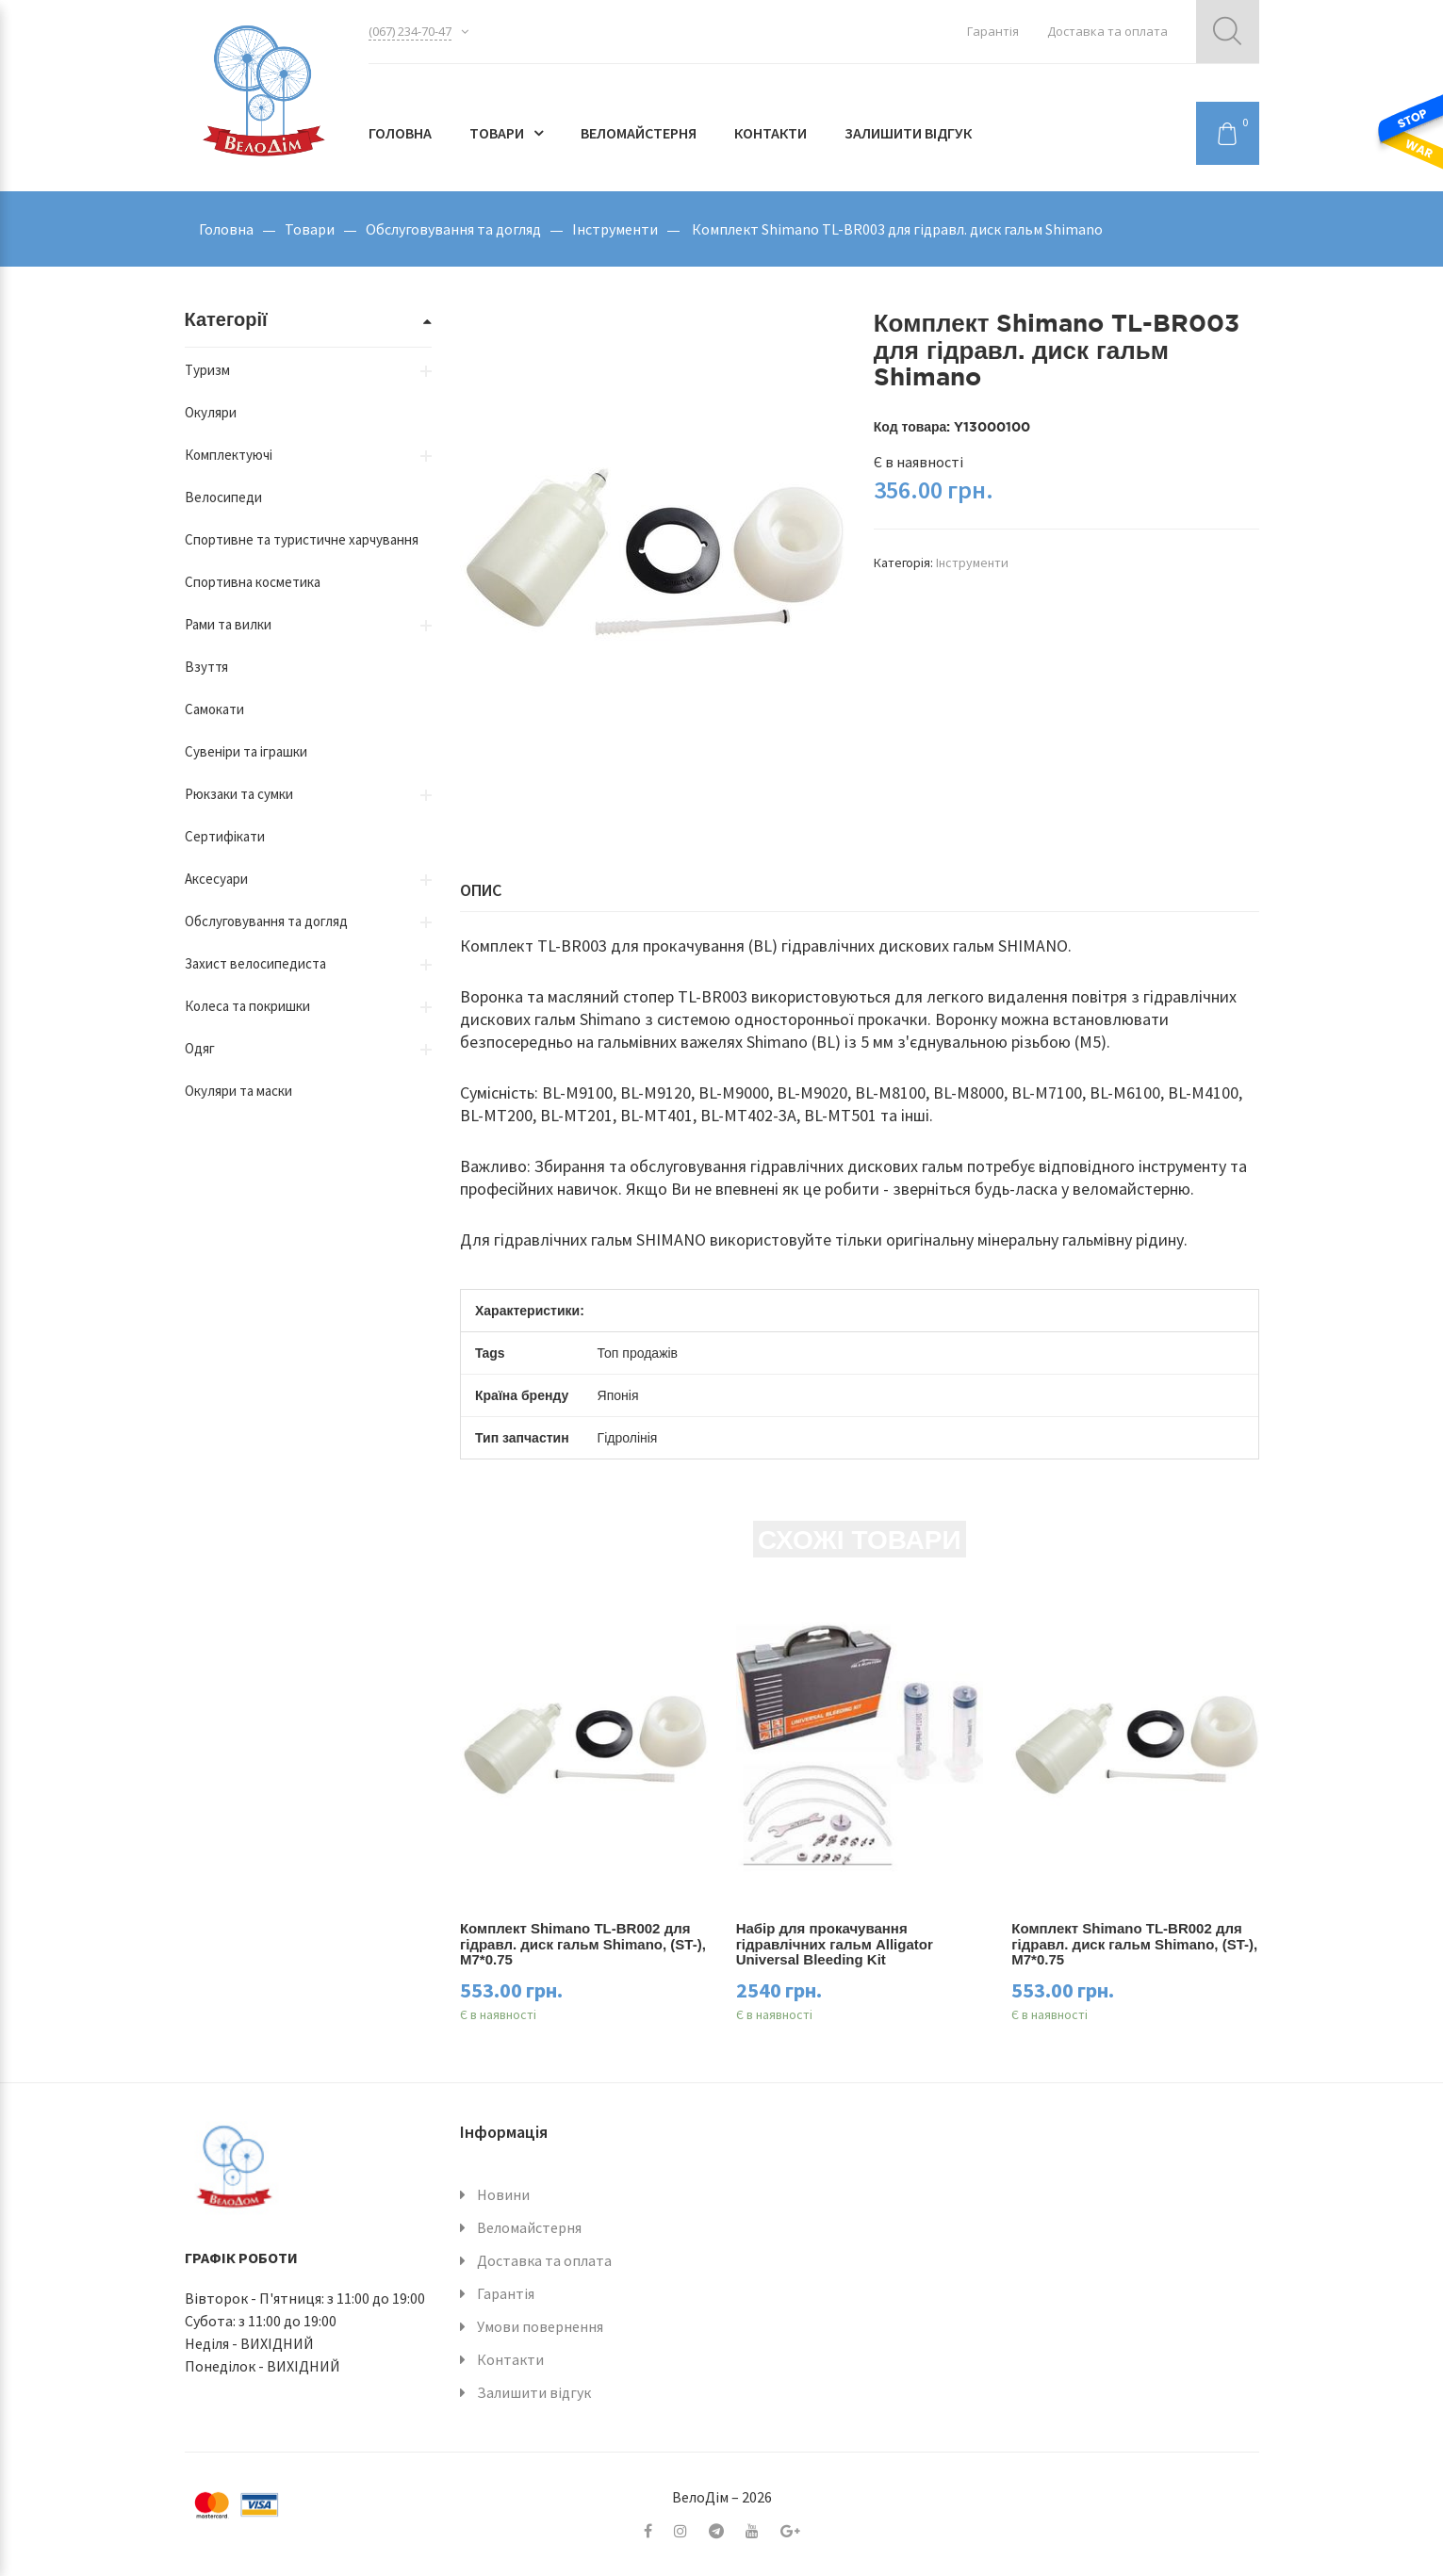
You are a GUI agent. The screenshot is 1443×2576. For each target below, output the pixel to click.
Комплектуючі (228, 455)
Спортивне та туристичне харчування (301, 539)
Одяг (200, 1048)
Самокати (214, 709)
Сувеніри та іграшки (246, 751)
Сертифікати (225, 836)
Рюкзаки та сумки (239, 794)
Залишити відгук (908, 132)
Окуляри (211, 412)
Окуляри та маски (238, 1091)
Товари (496, 132)
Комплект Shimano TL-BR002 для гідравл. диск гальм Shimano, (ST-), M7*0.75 (583, 1943)
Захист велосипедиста (255, 963)
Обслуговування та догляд (453, 229)
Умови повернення (540, 2326)
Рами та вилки (228, 624)
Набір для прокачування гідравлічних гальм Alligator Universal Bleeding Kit (834, 1943)
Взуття (206, 667)
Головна (400, 132)
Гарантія (993, 31)
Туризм (207, 370)
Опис (480, 890)
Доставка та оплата (1107, 31)
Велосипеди (223, 497)
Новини (503, 2194)
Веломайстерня (639, 132)
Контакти (770, 132)
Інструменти (615, 229)
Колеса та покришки (247, 1006)
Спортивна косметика (252, 582)
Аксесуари (216, 879)
